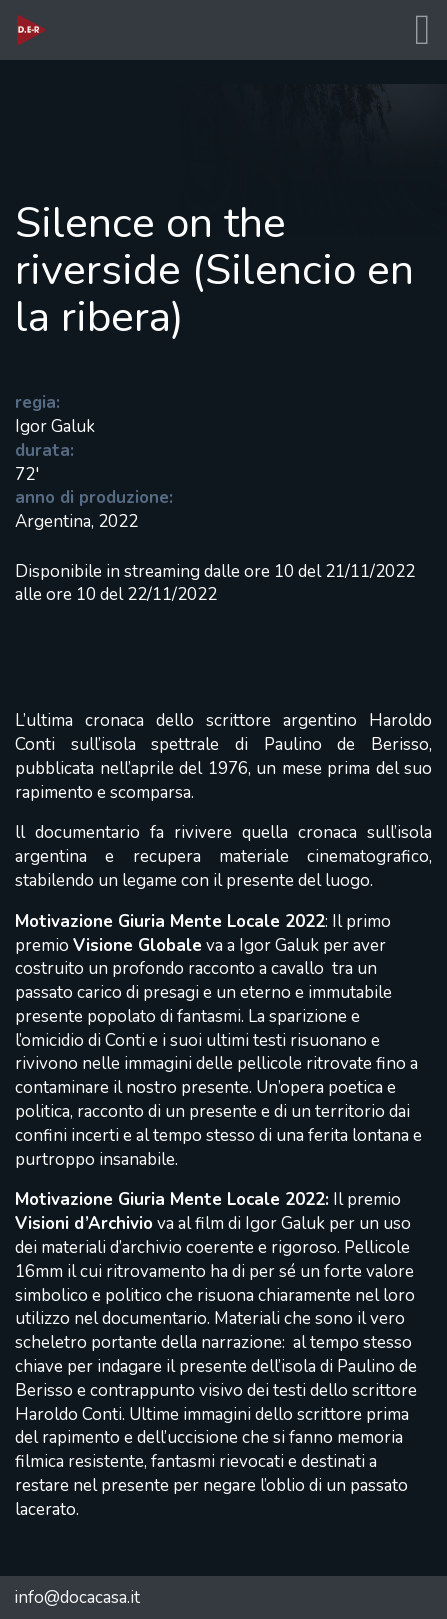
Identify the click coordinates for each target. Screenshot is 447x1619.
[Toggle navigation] (422, 30)
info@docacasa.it (77, 1597)
